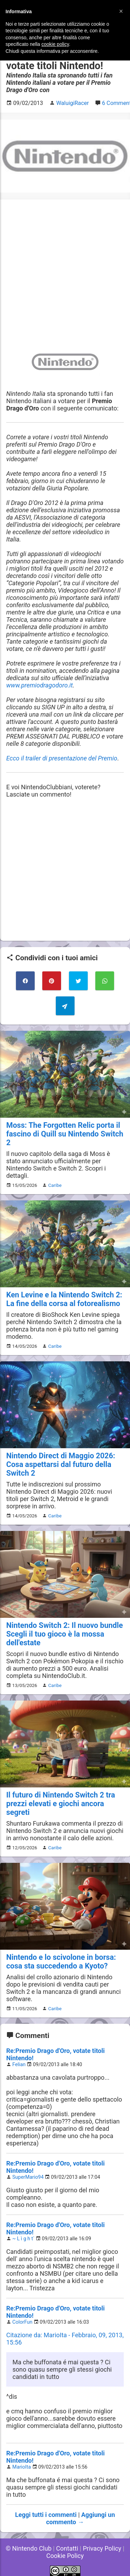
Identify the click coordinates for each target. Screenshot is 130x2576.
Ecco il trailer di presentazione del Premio (61, 758)
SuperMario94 (28, 2177)
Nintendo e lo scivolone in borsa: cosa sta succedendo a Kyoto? (61, 1961)
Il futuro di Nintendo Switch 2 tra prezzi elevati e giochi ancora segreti (60, 1804)
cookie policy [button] (55, 44)
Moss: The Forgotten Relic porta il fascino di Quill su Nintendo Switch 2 (64, 1134)
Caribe (55, 1185)
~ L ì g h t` (23, 2239)
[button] (121, 11)
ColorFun (22, 2322)
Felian (19, 2065)
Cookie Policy (65, 2555)
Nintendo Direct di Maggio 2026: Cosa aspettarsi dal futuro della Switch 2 (60, 1464)
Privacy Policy (102, 2548)
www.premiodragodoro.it (39, 685)
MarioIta (21, 2467)
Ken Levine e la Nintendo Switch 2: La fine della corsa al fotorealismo (64, 1299)
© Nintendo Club (28, 2548)
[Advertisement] (65, 271)
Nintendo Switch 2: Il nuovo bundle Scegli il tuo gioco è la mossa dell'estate (64, 1634)
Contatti (67, 2548)
